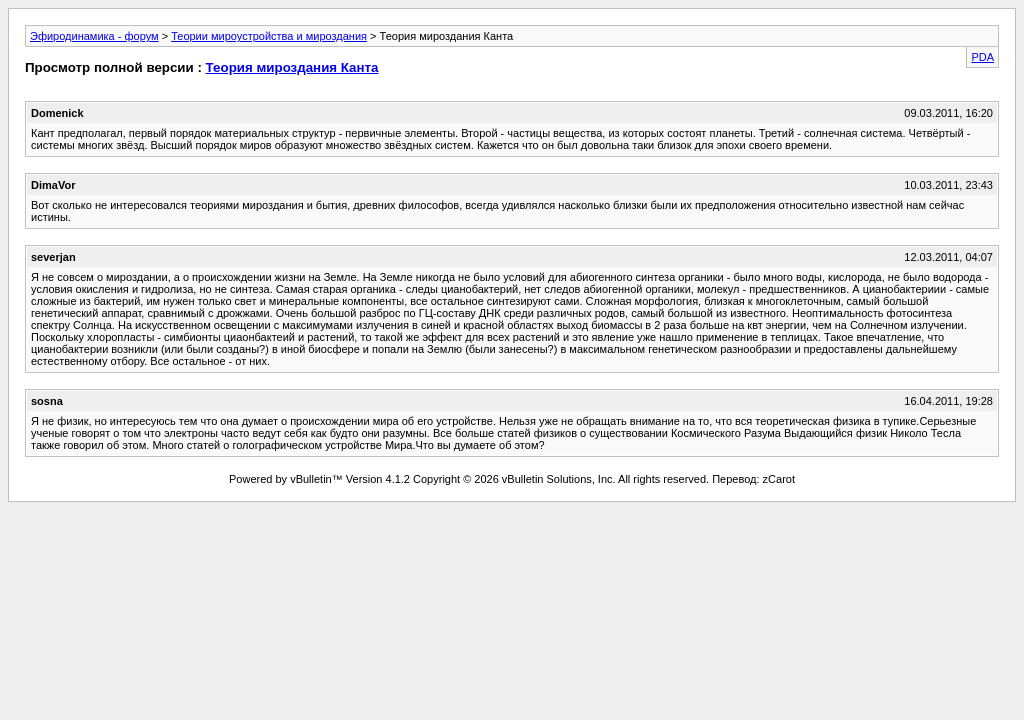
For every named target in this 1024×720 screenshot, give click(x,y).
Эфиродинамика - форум (94, 36)
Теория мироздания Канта (292, 67)
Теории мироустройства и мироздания (269, 36)
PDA (982, 57)
